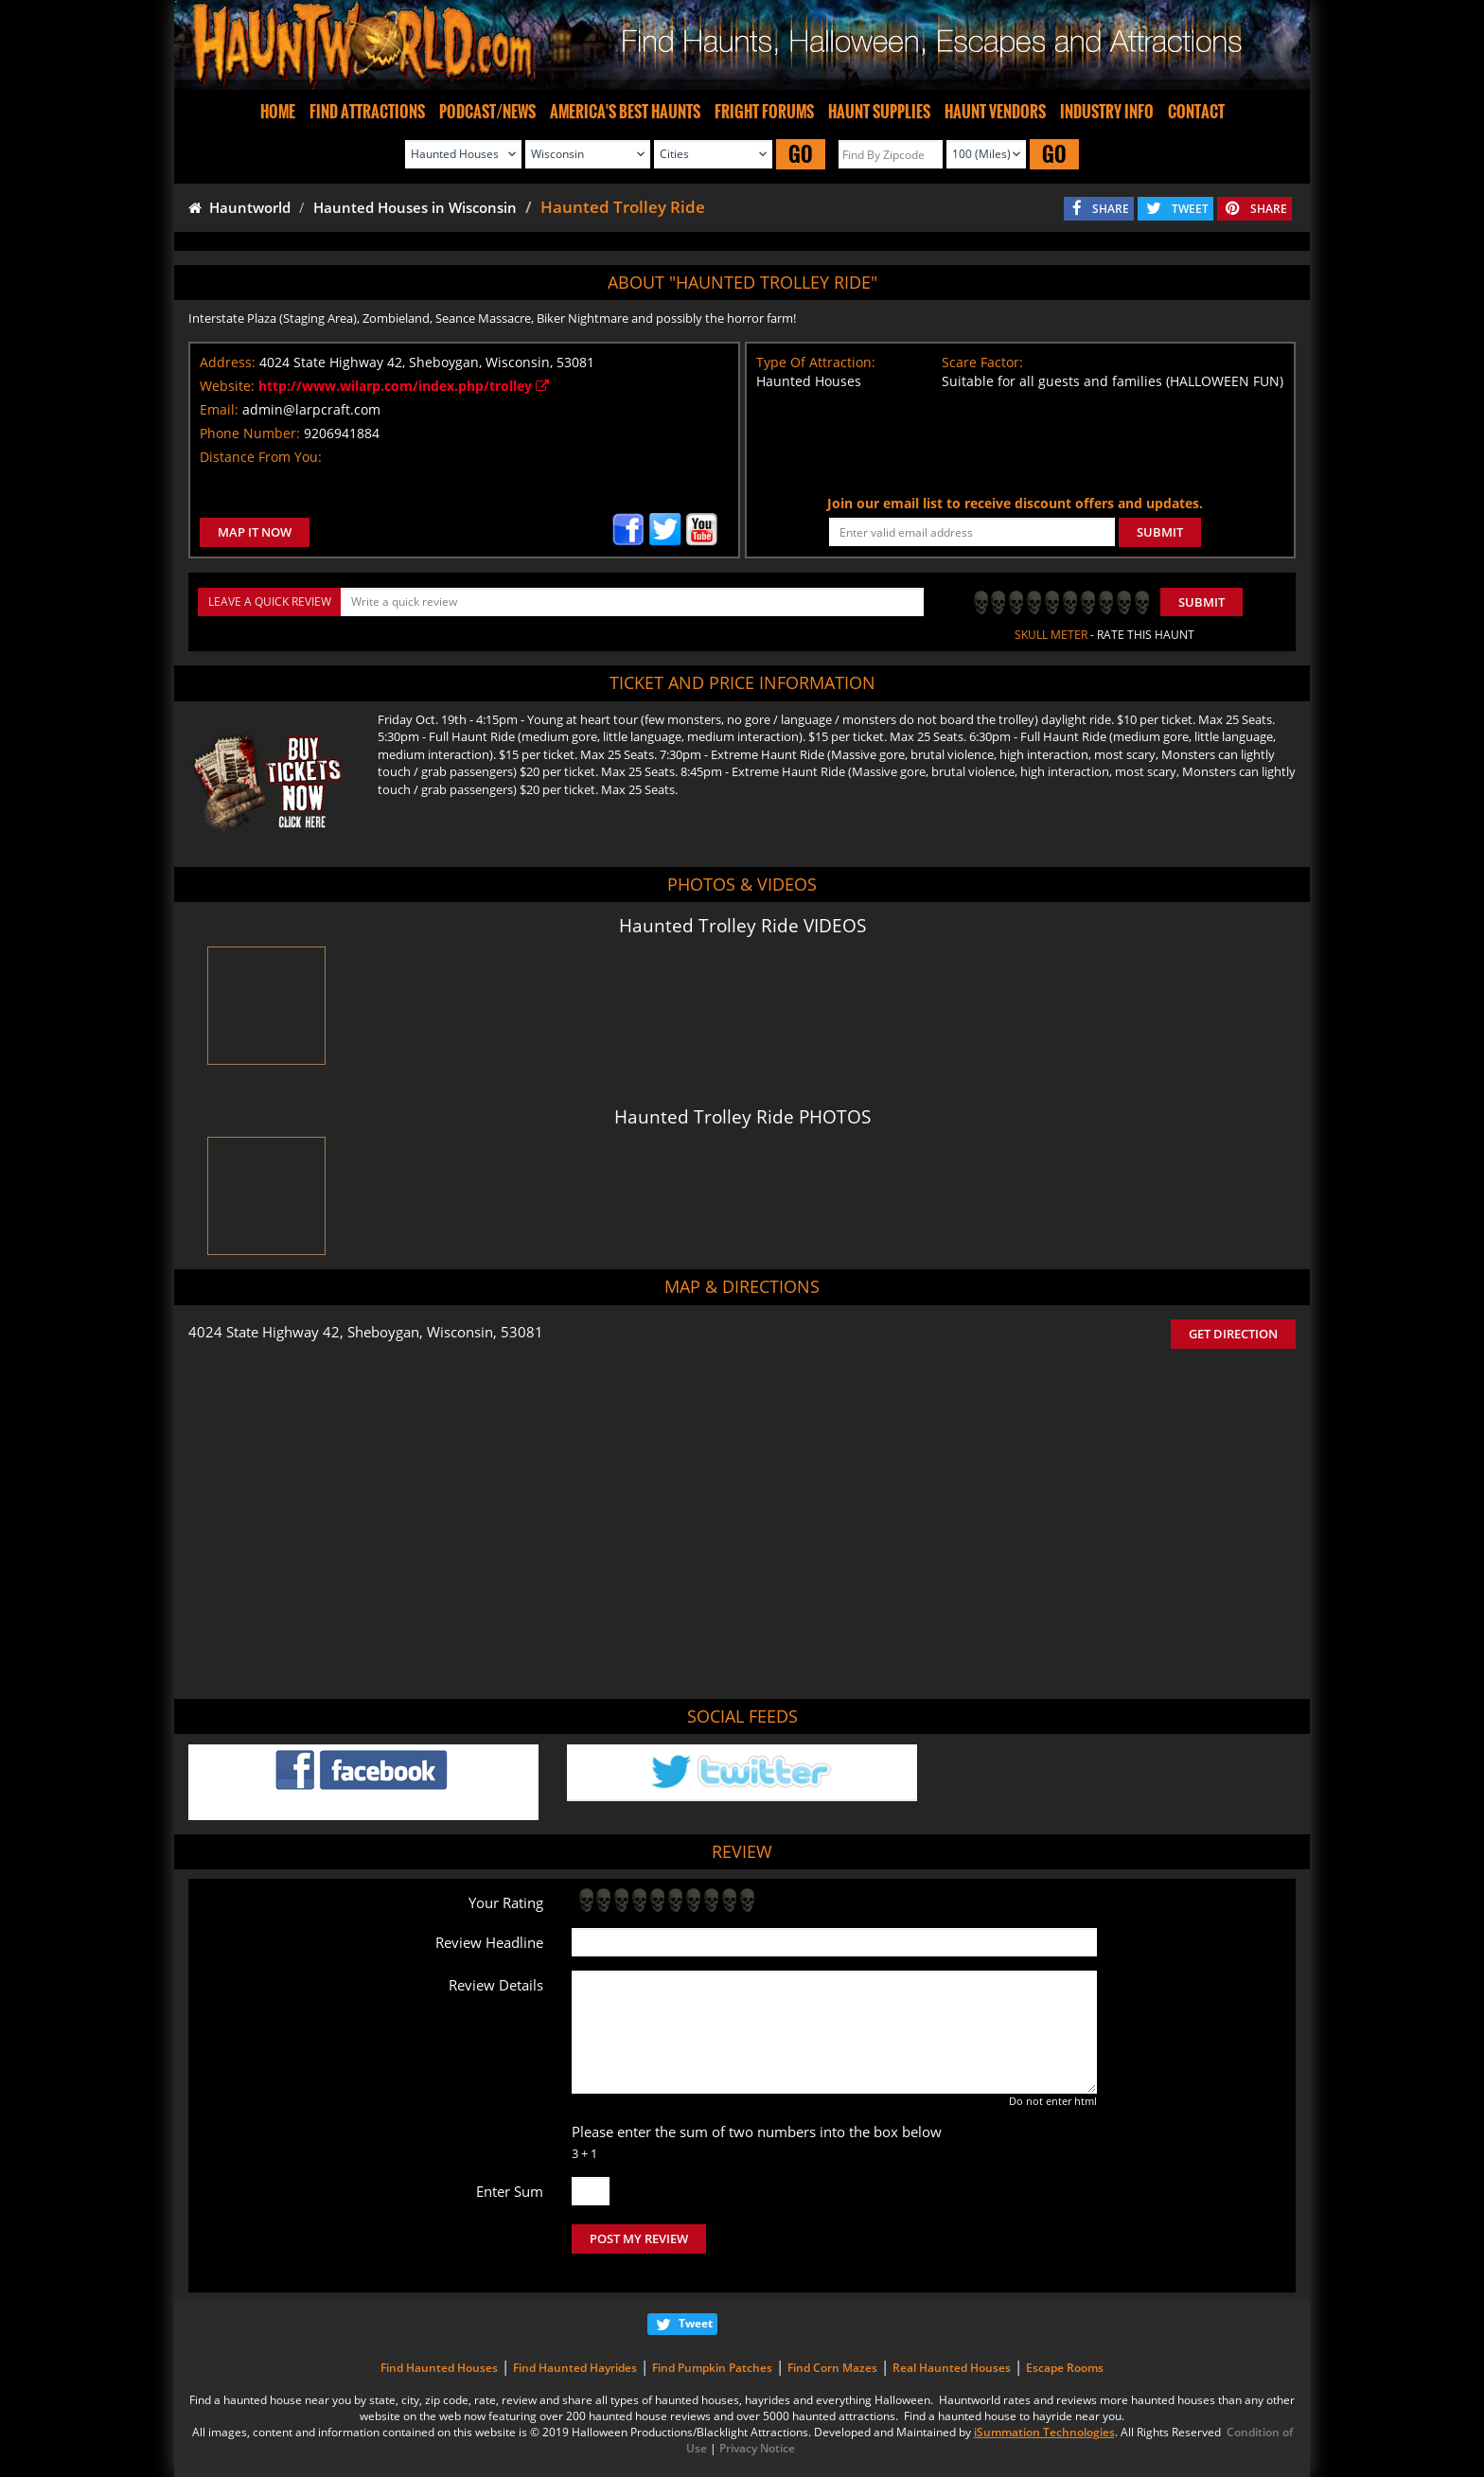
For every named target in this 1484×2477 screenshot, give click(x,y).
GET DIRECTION (1233, 1333)
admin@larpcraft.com (311, 409)
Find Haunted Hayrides (575, 2368)
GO (800, 153)
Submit (1201, 601)
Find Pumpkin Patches (712, 2368)
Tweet (696, 2323)
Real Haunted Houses (951, 2368)
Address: (228, 362)
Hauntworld (239, 207)
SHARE (1110, 209)
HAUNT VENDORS (995, 111)
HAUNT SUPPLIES (879, 111)
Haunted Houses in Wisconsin (415, 207)
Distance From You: (261, 457)
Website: (227, 386)
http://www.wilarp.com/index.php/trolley (403, 386)
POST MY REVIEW (639, 2238)
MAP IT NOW (255, 531)
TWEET (1190, 209)
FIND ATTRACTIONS (367, 111)
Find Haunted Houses (439, 2368)
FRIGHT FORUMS (764, 111)
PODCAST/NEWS (487, 111)
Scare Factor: (982, 362)
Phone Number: (250, 433)
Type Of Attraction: (815, 362)
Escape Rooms (1065, 2368)
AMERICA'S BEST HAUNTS (625, 111)
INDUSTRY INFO (1107, 111)
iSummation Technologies (1044, 2432)
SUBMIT (1160, 531)
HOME (277, 111)
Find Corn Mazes (832, 2368)
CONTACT (1196, 111)
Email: (219, 409)
